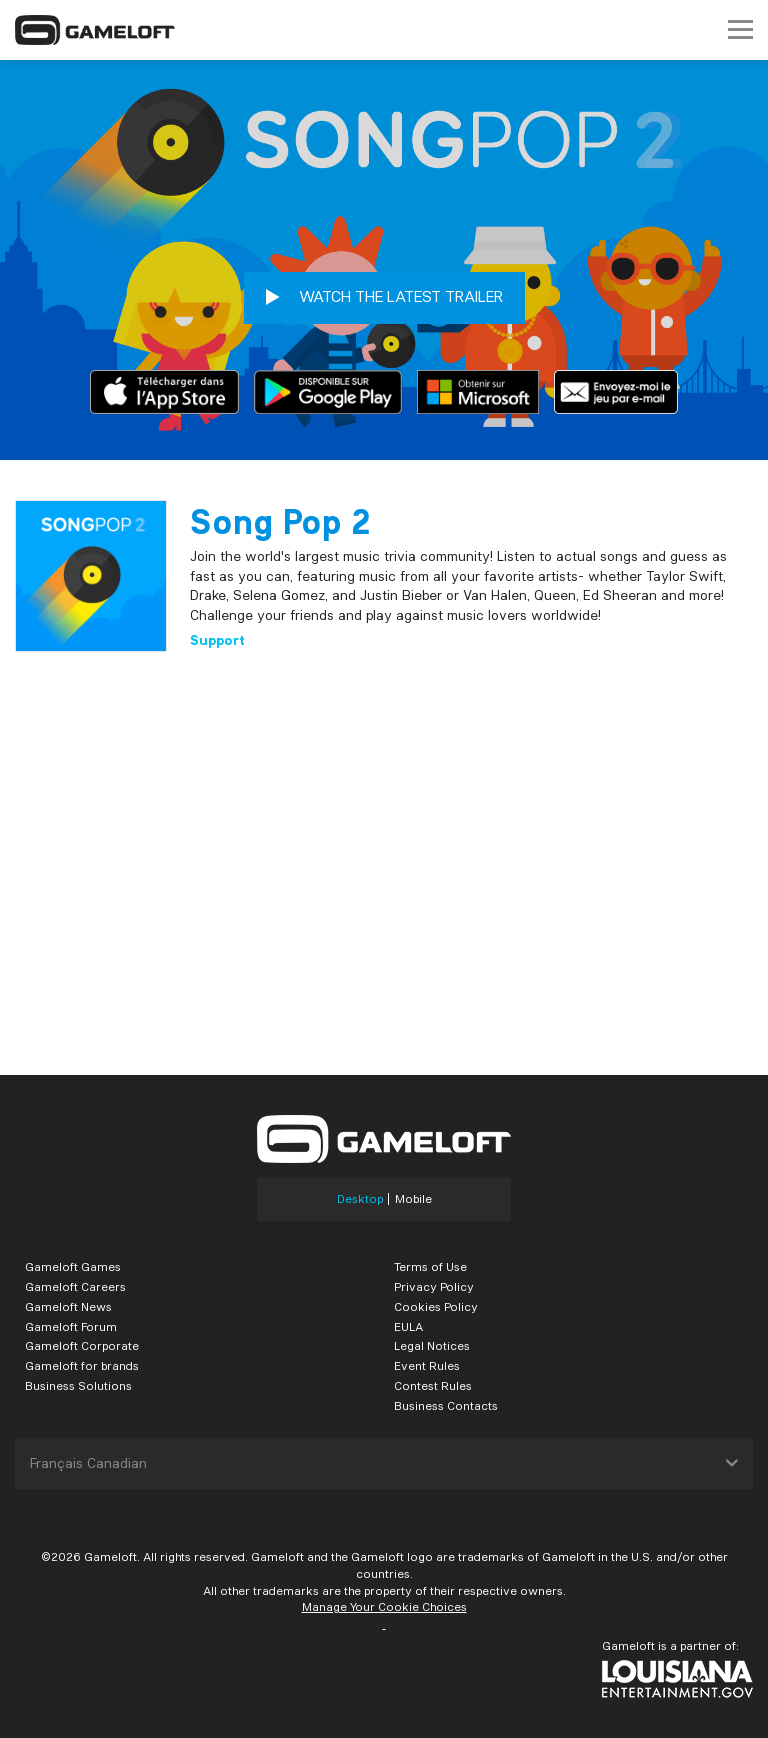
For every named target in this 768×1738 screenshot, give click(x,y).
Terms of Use (430, 1266)
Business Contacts (446, 1405)
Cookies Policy (436, 1306)
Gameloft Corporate (82, 1345)
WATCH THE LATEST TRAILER (384, 297)
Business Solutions (78, 1385)
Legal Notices (432, 1345)
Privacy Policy (434, 1286)
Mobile (413, 1199)
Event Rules (427, 1365)
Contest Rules (433, 1385)
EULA (408, 1326)
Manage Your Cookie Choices (384, 1606)
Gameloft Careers (75, 1286)
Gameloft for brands (82, 1365)
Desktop (360, 1199)
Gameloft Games (73, 1266)
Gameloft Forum (71, 1326)
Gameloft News (68, 1306)
